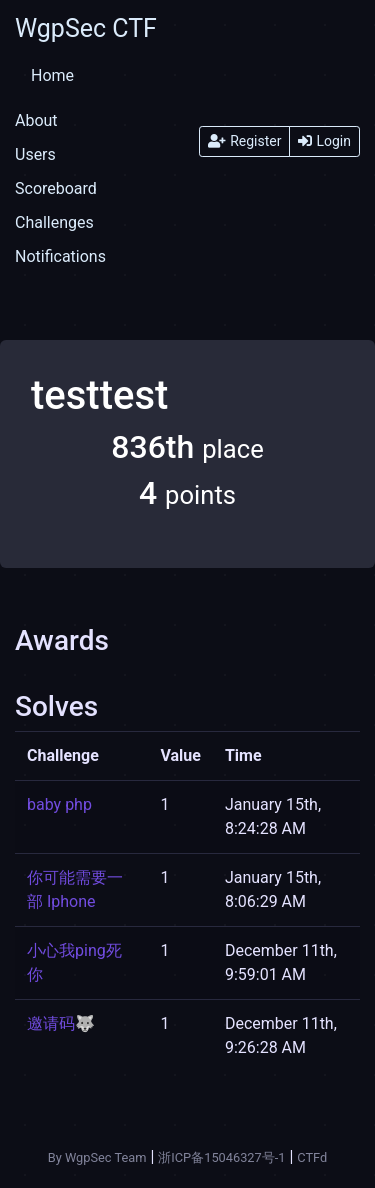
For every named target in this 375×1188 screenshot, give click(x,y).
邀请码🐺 (61, 1023)
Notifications (60, 256)
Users (35, 154)
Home (52, 75)
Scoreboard (56, 188)
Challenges (54, 222)
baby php (59, 804)
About (36, 120)
